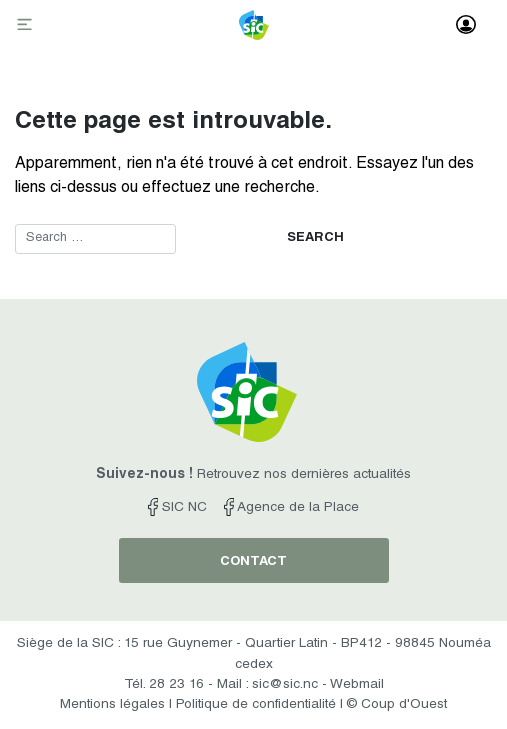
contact (253, 562)
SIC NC (177, 508)
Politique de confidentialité (256, 705)
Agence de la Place (291, 508)
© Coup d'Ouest (397, 705)
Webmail (357, 685)
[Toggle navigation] (27, 26)
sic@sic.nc (285, 685)
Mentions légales (112, 705)
